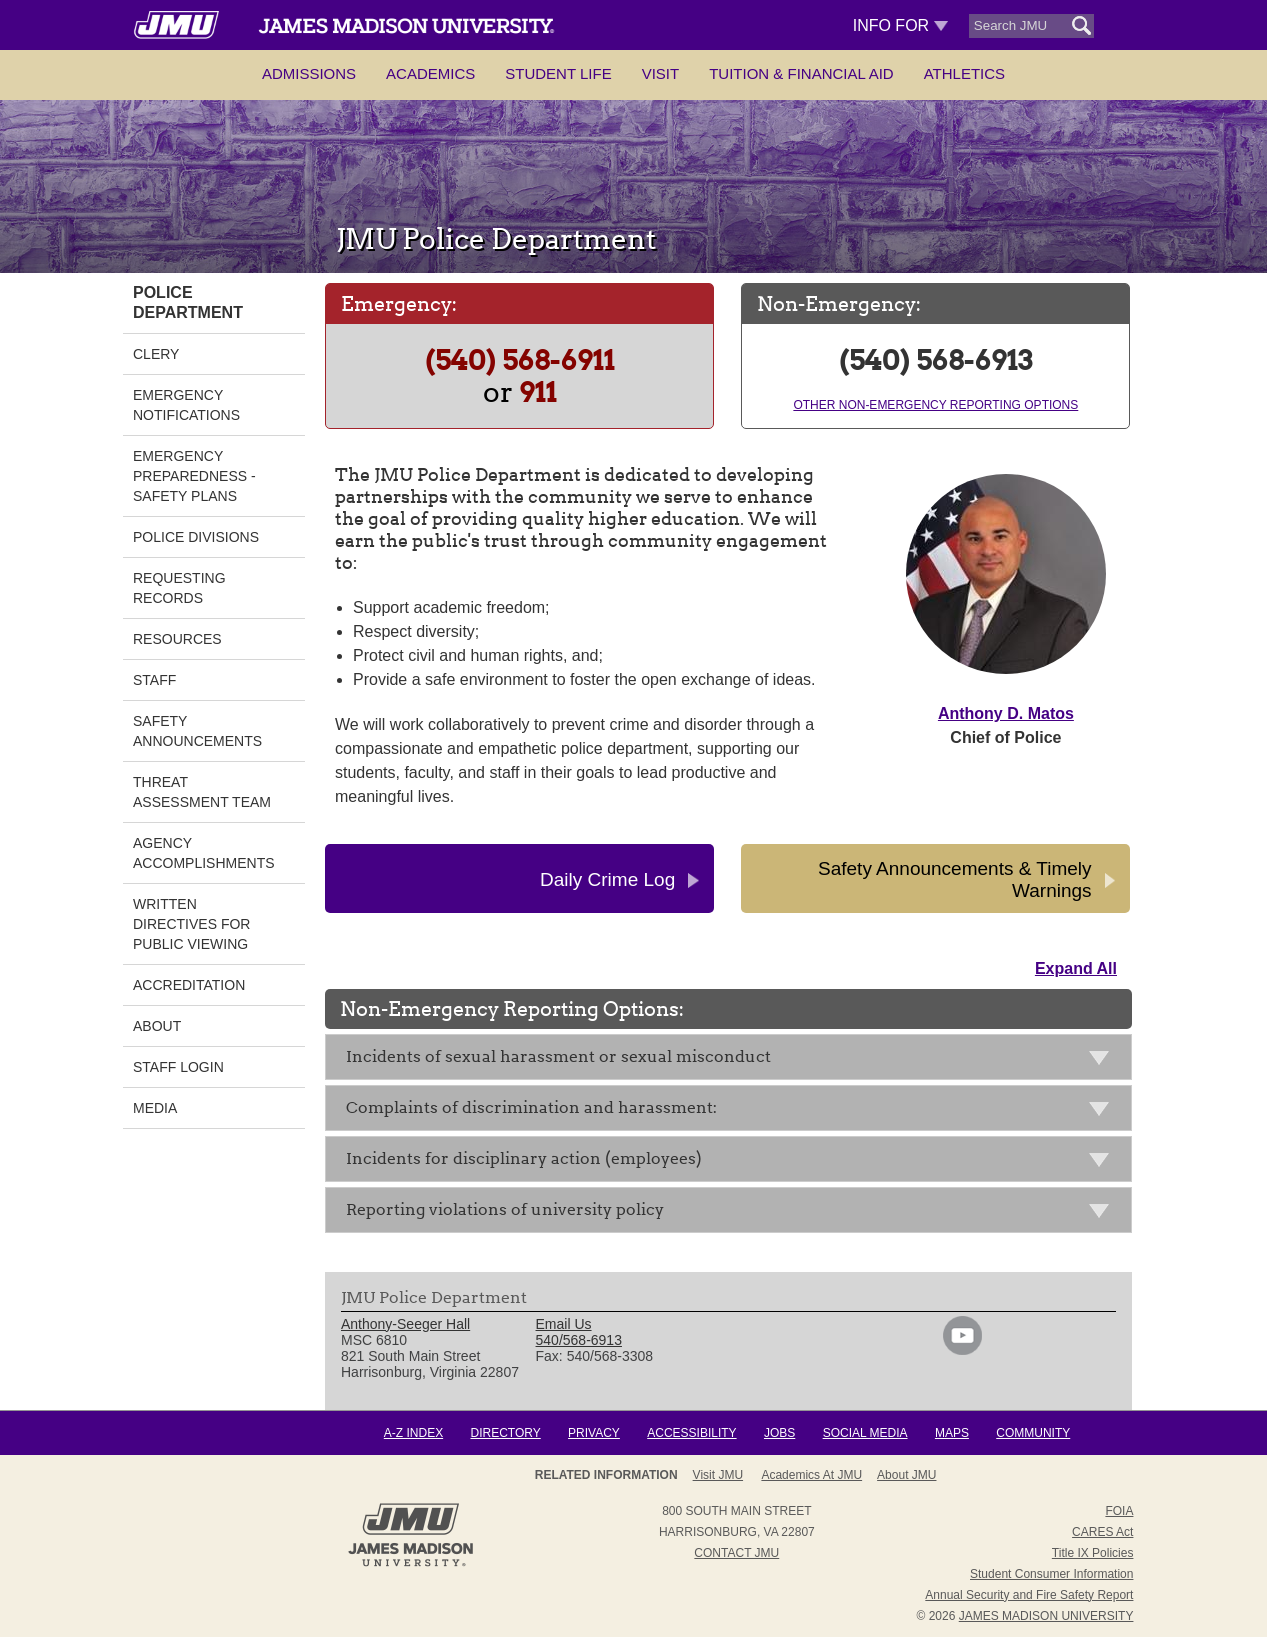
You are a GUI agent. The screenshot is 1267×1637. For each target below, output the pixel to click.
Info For (900, 25)
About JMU (906, 1475)
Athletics (964, 73)
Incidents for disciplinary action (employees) (733, 1162)
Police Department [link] (188, 302)
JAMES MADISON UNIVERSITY (1046, 1616)
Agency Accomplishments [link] (204, 853)
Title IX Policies (1093, 1553)
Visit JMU (718, 1475)
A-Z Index (413, 1433)
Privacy (594, 1433)
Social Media (865, 1433)
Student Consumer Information (1051, 1574)
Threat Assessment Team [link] (202, 792)
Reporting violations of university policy (733, 1213)
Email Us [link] (564, 1324)
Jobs (779, 1433)
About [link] (157, 1026)
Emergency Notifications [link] (186, 405)
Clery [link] (156, 354)
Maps (952, 1433)
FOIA (1119, 1511)
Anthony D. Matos (1006, 713)
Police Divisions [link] (196, 537)
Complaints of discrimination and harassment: (733, 1111)
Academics (430, 73)
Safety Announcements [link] (197, 731)
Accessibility (691, 1433)
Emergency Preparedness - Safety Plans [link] (194, 476)
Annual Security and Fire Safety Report (1029, 1595)
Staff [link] (154, 680)
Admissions (309, 73)
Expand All (1076, 968)
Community (1033, 1433)
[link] (962, 1350)
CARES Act (1102, 1532)
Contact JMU (736, 1553)
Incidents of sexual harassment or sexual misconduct (733, 1060)
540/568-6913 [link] (579, 1340)
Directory (505, 1433)
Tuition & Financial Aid (801, 73)
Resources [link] (177, 639)
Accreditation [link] (189, 985)
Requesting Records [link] (179, 588)
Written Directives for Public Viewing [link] (191, 924)
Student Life (558, 73)
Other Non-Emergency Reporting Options (935, 405)
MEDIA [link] (155, 1108)
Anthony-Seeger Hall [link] (405, 1324)
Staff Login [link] (178, 1067)
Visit (661, 73)
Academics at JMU (811, 1475)
